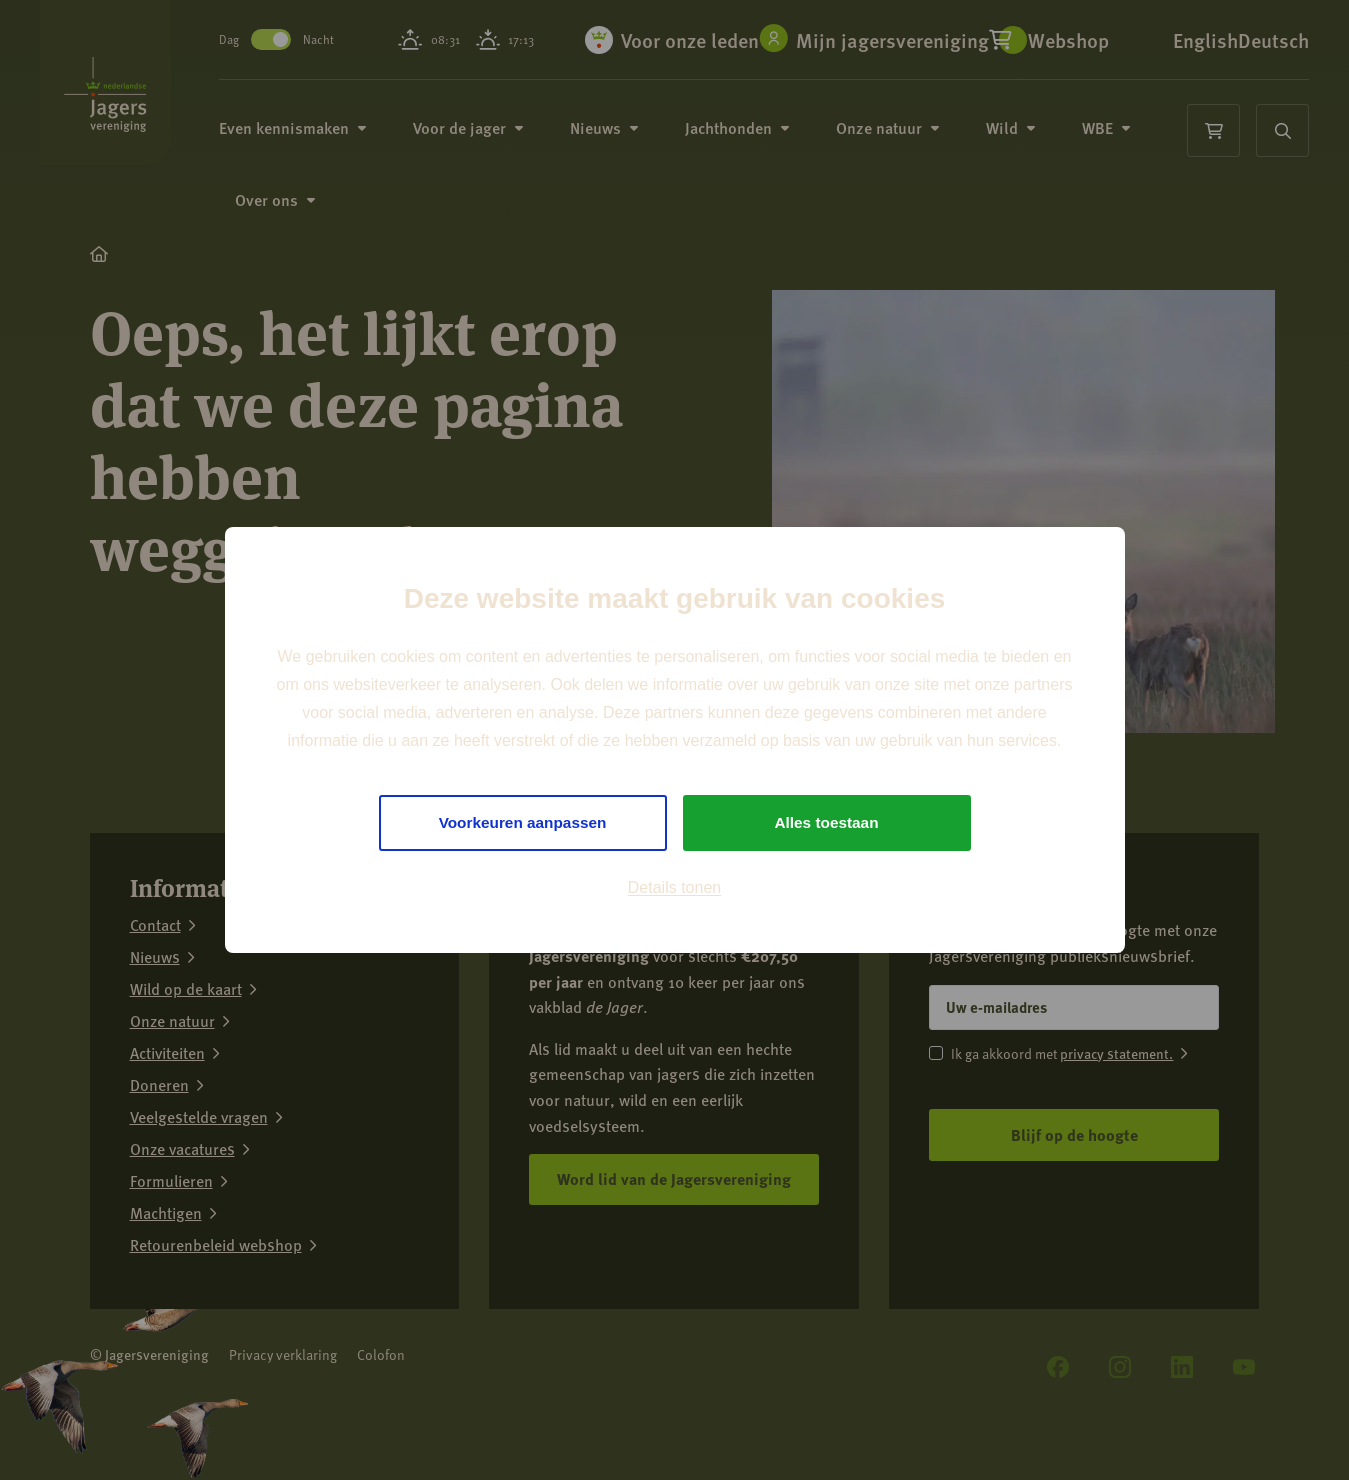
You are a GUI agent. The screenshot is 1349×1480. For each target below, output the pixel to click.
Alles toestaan (826, 822)
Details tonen (674, 888)
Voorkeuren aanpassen (522, 822)
